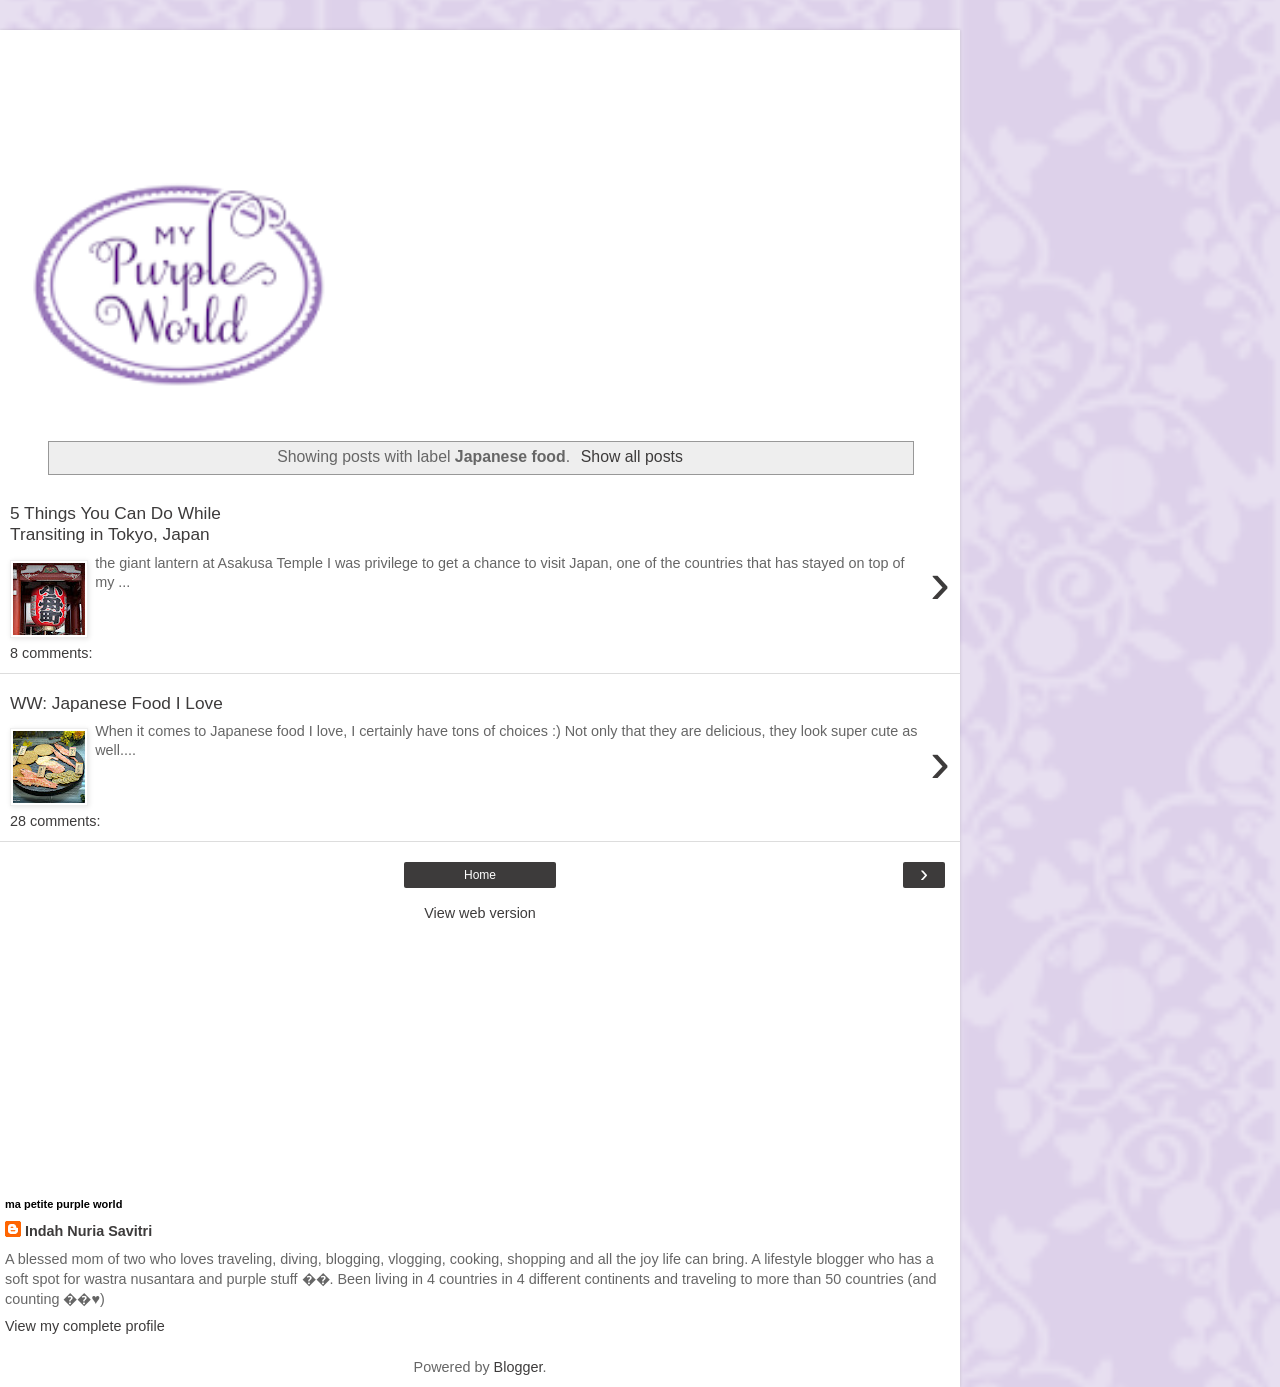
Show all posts (632, 456)
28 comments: (55, 821)
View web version (480, 913)
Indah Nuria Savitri (88, 1231)
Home (480, 875)
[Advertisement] (480, 55)
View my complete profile (85, 1326)
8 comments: (51, 653)
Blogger (518, 1367)
